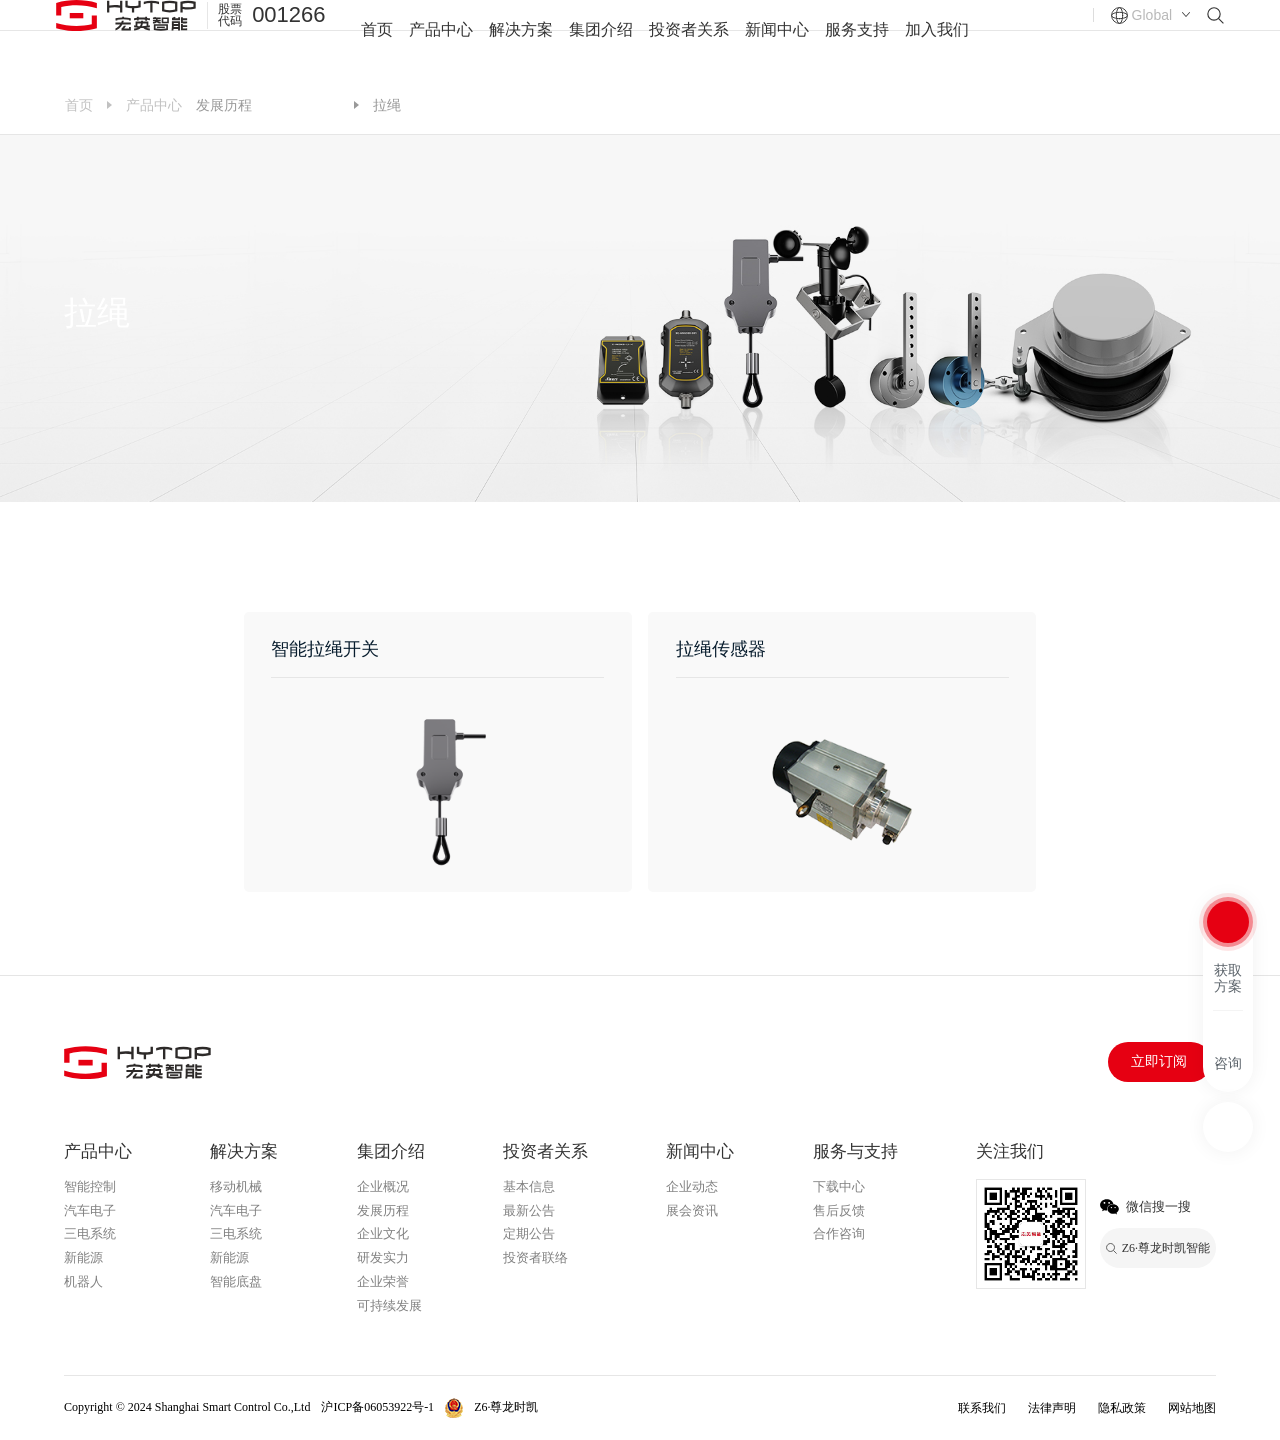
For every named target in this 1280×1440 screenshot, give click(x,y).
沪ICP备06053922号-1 (377, 1407)
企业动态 (692, 1186)
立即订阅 (1159, 1061)
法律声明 (1052, 1408)
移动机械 (236, 1186)
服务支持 (857, 39)
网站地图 (1192, 1408)
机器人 (83, 1281)
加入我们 (937, 39)
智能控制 (90, 1186)
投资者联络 (535, 1257)
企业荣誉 (383, 1281)
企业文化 (383, 1233)
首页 (377, 39)
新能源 (83, 1257)
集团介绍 (601, 39)
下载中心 (839, 1186)
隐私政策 (1122, 1408)
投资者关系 (689, 39)
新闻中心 (777, 39)
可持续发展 (389, 1305)
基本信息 (529, 1186)
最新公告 (529, 1210)
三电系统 (90, 1233)
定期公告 (529, 1233)
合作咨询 (839, 1233)
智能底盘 (236, 1281)
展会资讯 (692, 1210)
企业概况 (383, 1186)
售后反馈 (839, 1210)
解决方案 (521, 39)
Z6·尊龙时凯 (302, 107)
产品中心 (441, 39)
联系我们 (982, 1408)
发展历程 (224, 105)
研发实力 (383, 1257)
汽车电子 (90, 1210)
